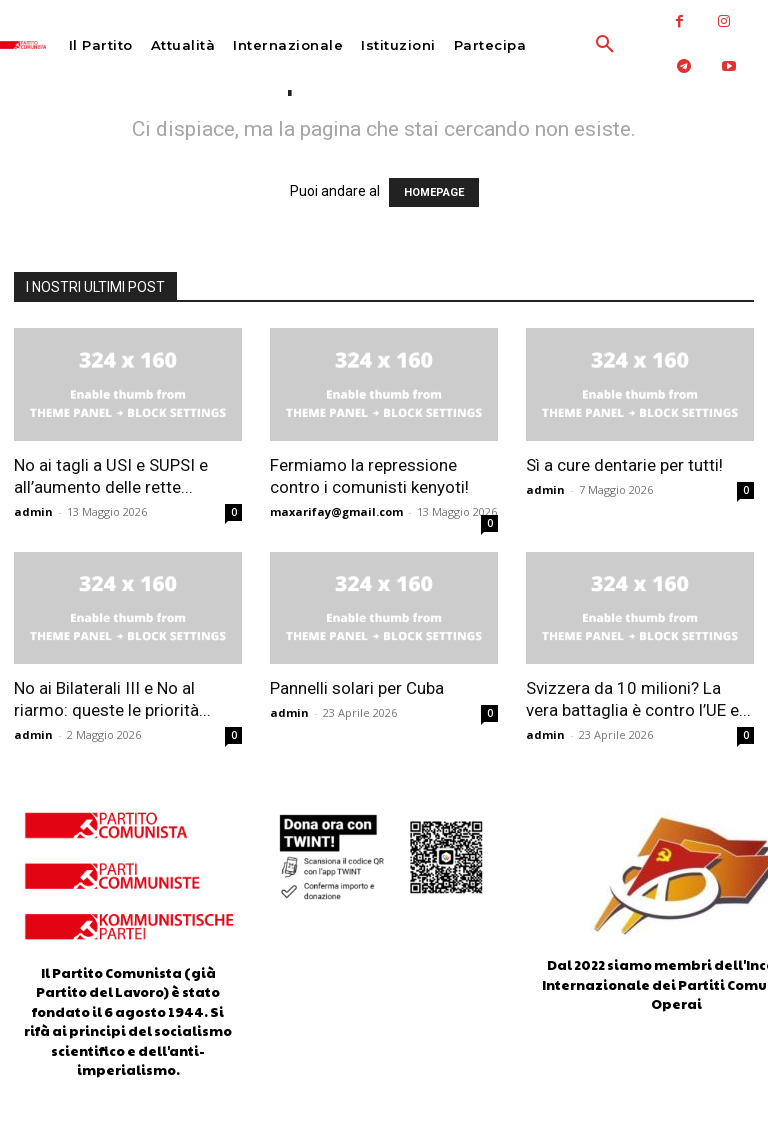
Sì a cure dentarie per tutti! (624, 465)
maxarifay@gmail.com (336, 511)
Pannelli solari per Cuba (357, 688)
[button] (565, 45)
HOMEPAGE (434, 192)
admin (33, 511)
